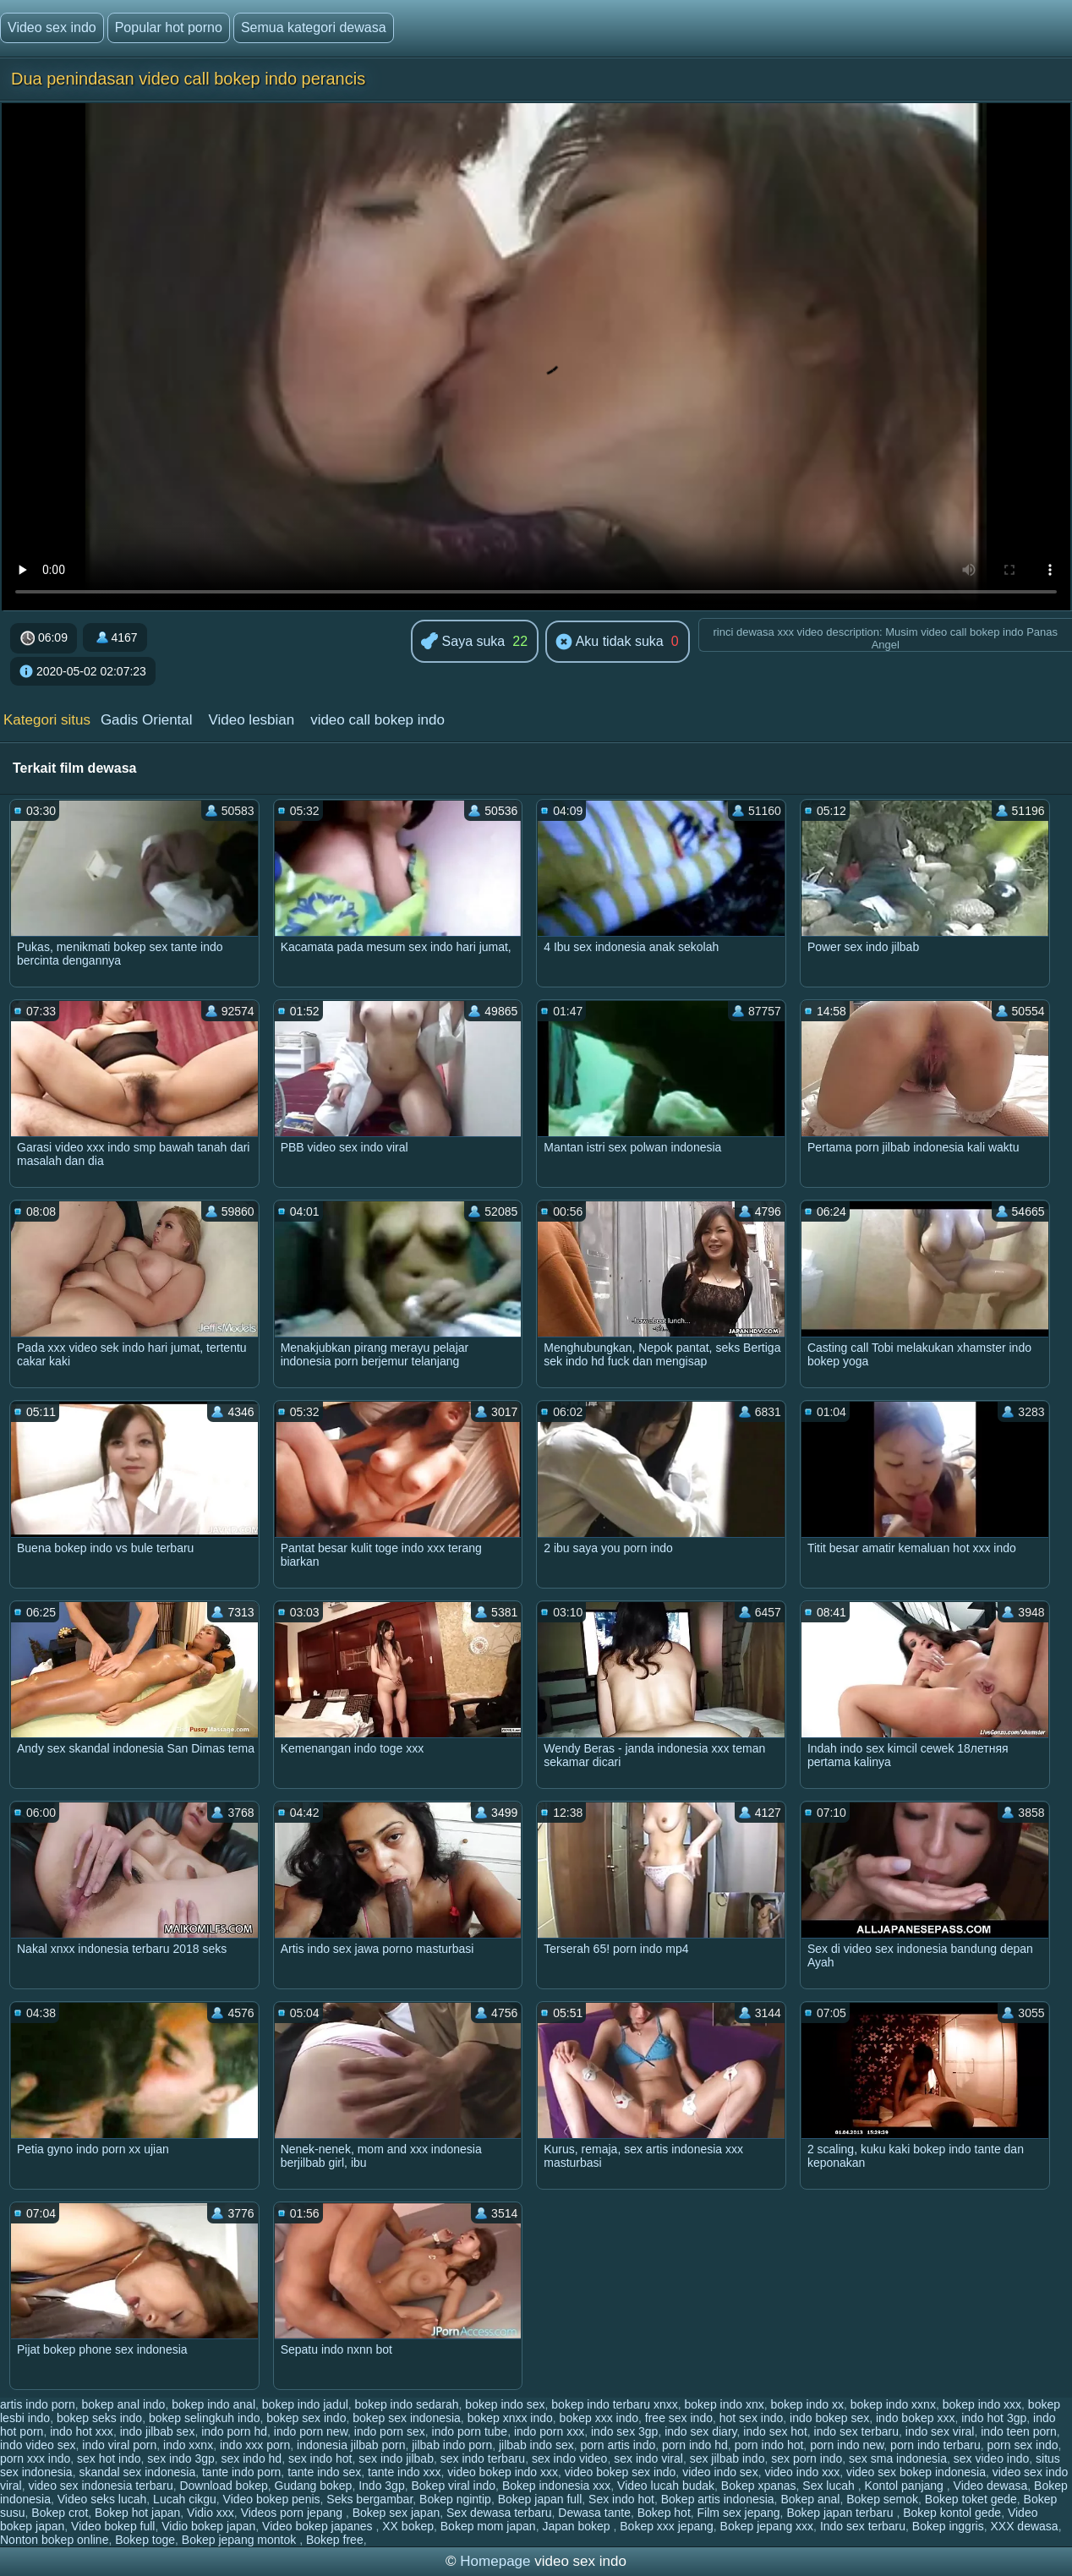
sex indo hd (252, 2458)
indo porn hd (234, 2431)
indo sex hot (775, 2431)
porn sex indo (1022, 2445)
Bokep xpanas (758, 2485)
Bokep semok (882, 2499)
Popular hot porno (168, 27)
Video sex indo (52, 27)
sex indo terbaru (482, 2458)
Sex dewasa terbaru (499, 2512)
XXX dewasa (1024, 2526)
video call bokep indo (377, 720)
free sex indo (679, 2418)
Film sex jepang (738, 2512)
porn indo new (846, 2445)
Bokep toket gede (971, 2499)
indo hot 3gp (993, 2418)
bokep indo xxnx (893, 2404)
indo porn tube (470, 2431)
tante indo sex (324, 2472)
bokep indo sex (504, 2404)
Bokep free (335, 2539)
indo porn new (310, 2431)
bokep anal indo (124, 2404)
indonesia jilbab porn (351, 2445)
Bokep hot (664, 2512)
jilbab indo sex (536, 2445)
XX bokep (408, 2526)
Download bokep (223, 2485)
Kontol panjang (905, 2485)
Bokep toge (145, 2539)
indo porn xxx (549, 2431)
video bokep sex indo (620, 2472)
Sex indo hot (621, 2499)
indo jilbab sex (157, 2431)
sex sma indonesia (898, 2458)
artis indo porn (37, 2404)
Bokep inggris (948, 2526)
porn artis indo (618, 2445)
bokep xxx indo (599, 2418)
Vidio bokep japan (208, 2526)
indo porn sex (389, 2431)
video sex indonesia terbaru (100, 2485)
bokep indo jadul (305, 2404)
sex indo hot (320, 2458)
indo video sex (38, 2445)
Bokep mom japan (488, 2526)
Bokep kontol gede (952, 2512)
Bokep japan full (540, 2499)
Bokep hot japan (137, 2512)
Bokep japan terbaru (841, 2512)
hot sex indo (751, 2418)
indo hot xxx (81, 2431)
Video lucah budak (665, 2485)
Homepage (495, 2561)
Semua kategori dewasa (313, 27)
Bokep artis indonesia (717, 2499)
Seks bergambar (369, 2499)
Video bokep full (113, 2526)
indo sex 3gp (624, 2431)
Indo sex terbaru (862, 2526)
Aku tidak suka (609, 642)
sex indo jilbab (396, 2458)
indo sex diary (700, 2431)
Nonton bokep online (54, 2539)
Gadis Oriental (147, 720)
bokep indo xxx (982, 2404)
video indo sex (720, 2472)
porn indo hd (695, 2445)
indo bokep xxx (915, 2418)
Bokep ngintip (455, 2499)
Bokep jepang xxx (767, 2526)
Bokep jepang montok (240, 2539)
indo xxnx (188, 2445)
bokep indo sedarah (407, 2404)
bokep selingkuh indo (204, 2418)
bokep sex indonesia (407, 2418)
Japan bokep (577, 2526)
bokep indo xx (807, 2404)
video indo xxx (802, 2472)
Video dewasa (991, 2485)
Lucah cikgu (184, 2499)
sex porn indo (806, 2458)
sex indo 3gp (180, 2458)
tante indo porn (241, 2472)
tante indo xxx (404, 2472)
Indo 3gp (381, 2485)
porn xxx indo (35, 2458)
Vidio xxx (210, 2512)
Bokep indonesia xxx (556, 2485)
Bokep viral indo (453, 2485)
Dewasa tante (594, 2512)
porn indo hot (769, 2445)
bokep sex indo (306, 2418)
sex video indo (992, 2458)
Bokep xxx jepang (667, 2526)
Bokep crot (59, 2512)
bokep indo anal (213, 2404)
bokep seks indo (99, 2418)
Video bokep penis (271, 2499)
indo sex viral (940, 2431)
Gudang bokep (314, 2485)
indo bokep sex (829, 2418)
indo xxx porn (255, 2445)
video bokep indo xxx (502, 2472)
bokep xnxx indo (510, 2418)
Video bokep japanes (318, 2526)
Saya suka (463, 642)
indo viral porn (119, 2445)
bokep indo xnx (724, 2404)
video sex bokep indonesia (916, 2472)
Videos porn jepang (293, 2512)
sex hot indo (109, 2458)
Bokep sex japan (396, 2512)
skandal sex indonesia (137, 2472)
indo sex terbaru (856, 2431)
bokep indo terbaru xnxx (614, 2404)
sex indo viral (648, 2458)
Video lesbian (251, 720)
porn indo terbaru (935, 2445)
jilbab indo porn (452, 2445)
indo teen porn (1019, 2431)
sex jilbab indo (727, 2458)
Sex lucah (829, 2485)
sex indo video (570, 2458)
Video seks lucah (102, 2499)
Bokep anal (810, 2499)
